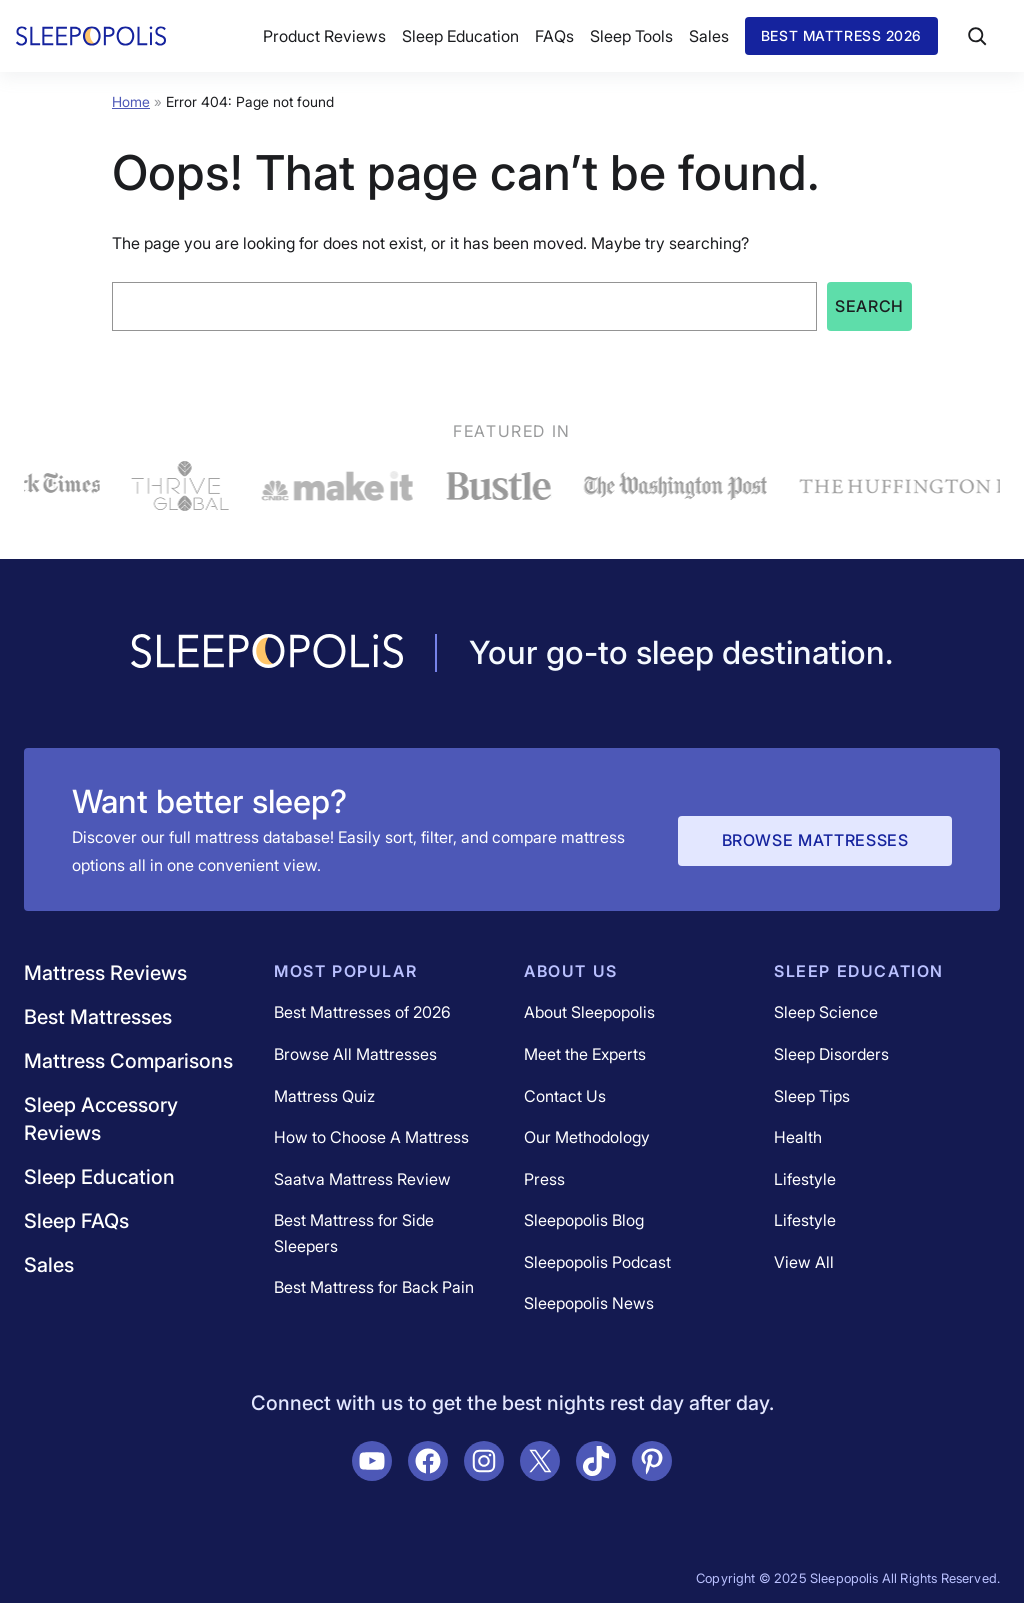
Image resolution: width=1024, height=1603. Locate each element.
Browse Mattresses (815, 840)
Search (869, 306)
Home (131, 101)
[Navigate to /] (267, 653)
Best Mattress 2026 (841, 35)
